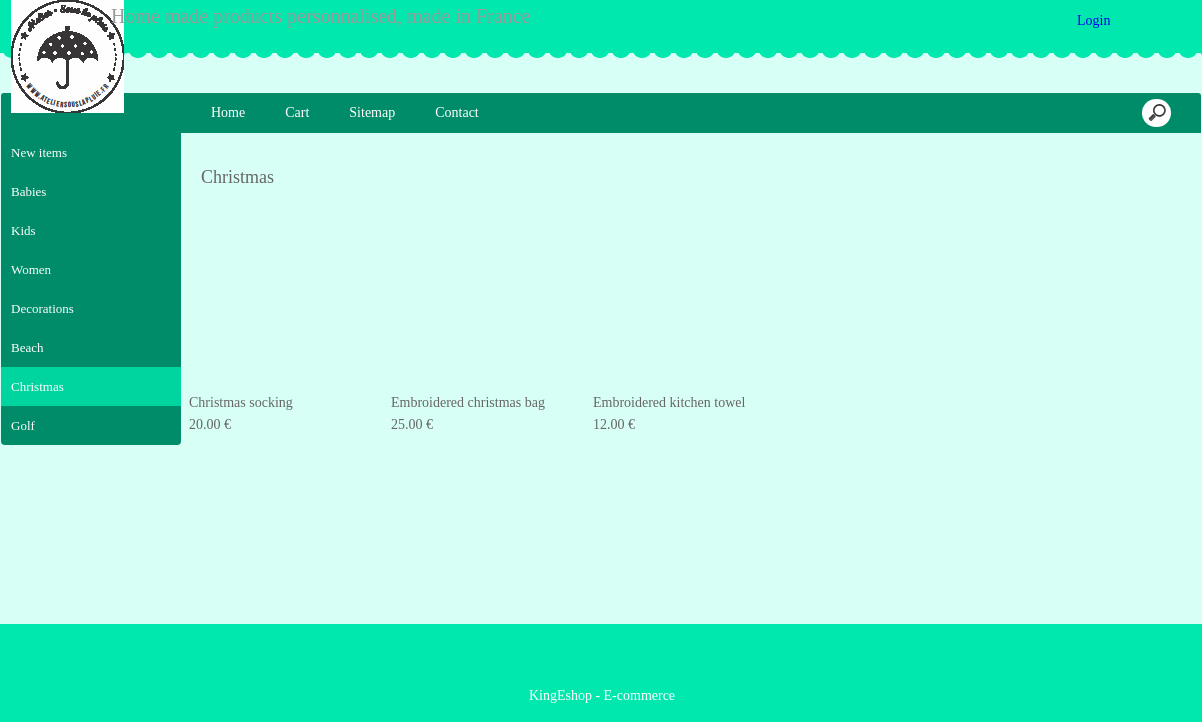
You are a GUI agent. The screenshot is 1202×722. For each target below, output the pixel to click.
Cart (297, 112)
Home (228, 112)
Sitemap (372, 112)
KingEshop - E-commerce (602, 695)
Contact (457, 112)
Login (1094, 20)
